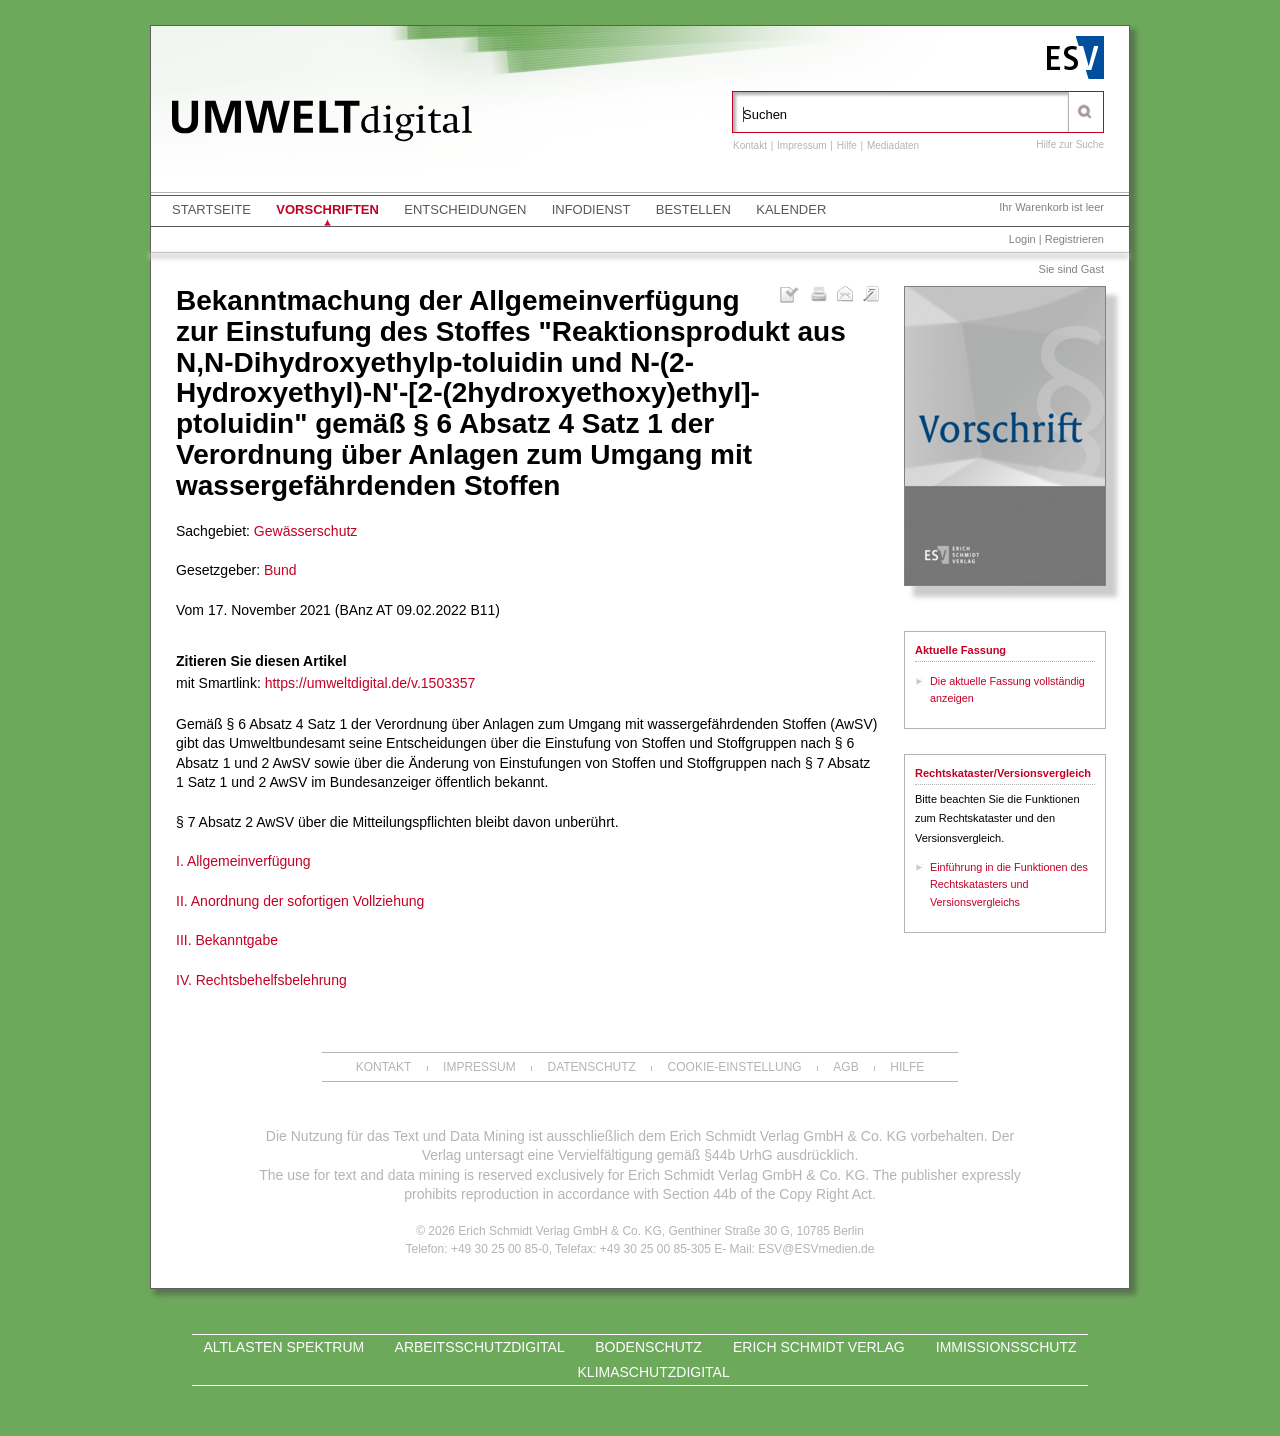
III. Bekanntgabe (227, 940)
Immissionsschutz (1006, 1347)
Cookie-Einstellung (735, 1067)
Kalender (791, 209)
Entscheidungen (465, 209)
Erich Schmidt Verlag (819, 1347)
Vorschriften (327, 209)
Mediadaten (893, 145)
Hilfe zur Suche (1070, 144)
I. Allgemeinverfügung (243, 861)
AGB (845, 1067)
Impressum (801, 145)
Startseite (211, 209)
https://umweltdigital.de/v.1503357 (370, 683)
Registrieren (1074, 239)
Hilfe (847, 145)
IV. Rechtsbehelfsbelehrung (261, 980)
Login (1022, 239)
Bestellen (693, 209)
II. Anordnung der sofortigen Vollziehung (300, 901)
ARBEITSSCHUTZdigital (480, 1347)
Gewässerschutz (305, 531)
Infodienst (591, 209)
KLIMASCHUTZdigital (654, 1372)
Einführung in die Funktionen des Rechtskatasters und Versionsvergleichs (1009, 884)
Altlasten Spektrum (283, 1347)
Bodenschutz (648, 1347)
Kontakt (750, 145)
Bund (280, 570)
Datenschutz (591, 1067)
